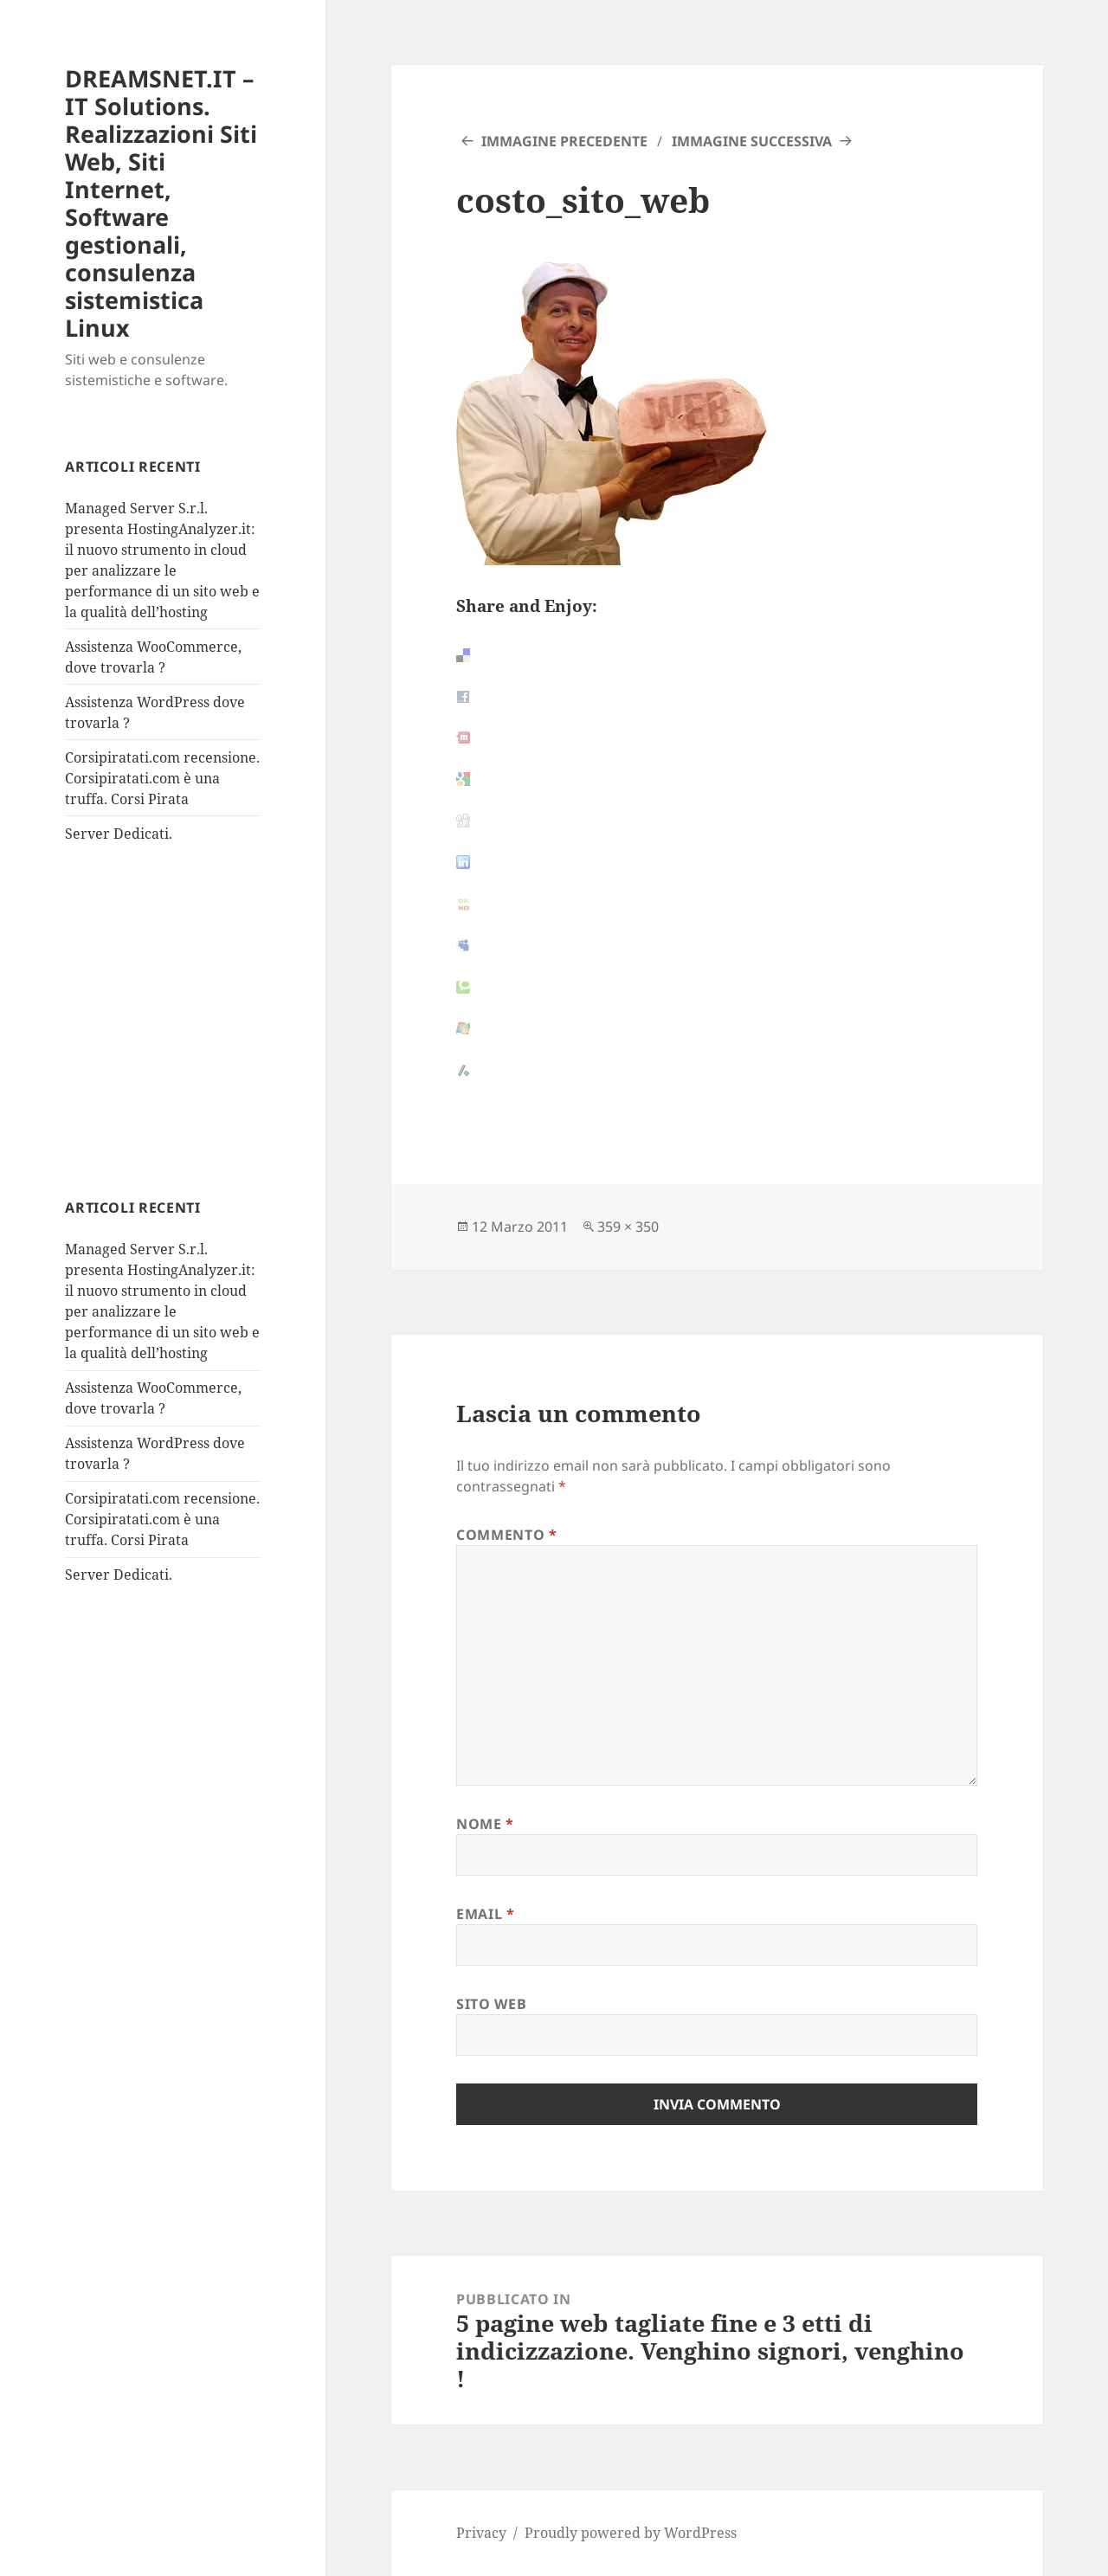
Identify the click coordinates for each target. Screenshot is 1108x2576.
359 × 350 (628, 1226)
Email (485, 1913)
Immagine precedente (564, 141)
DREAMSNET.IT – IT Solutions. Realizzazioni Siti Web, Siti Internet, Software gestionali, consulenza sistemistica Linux (161, 203)
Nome (485, 1823)
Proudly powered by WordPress (631, 2532)
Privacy (481, 2532)
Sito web (491, 2003)
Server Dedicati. (118, 833)
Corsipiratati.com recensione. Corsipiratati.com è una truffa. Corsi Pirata (162, 778)
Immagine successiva (752, 141)
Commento (506, 1534)
